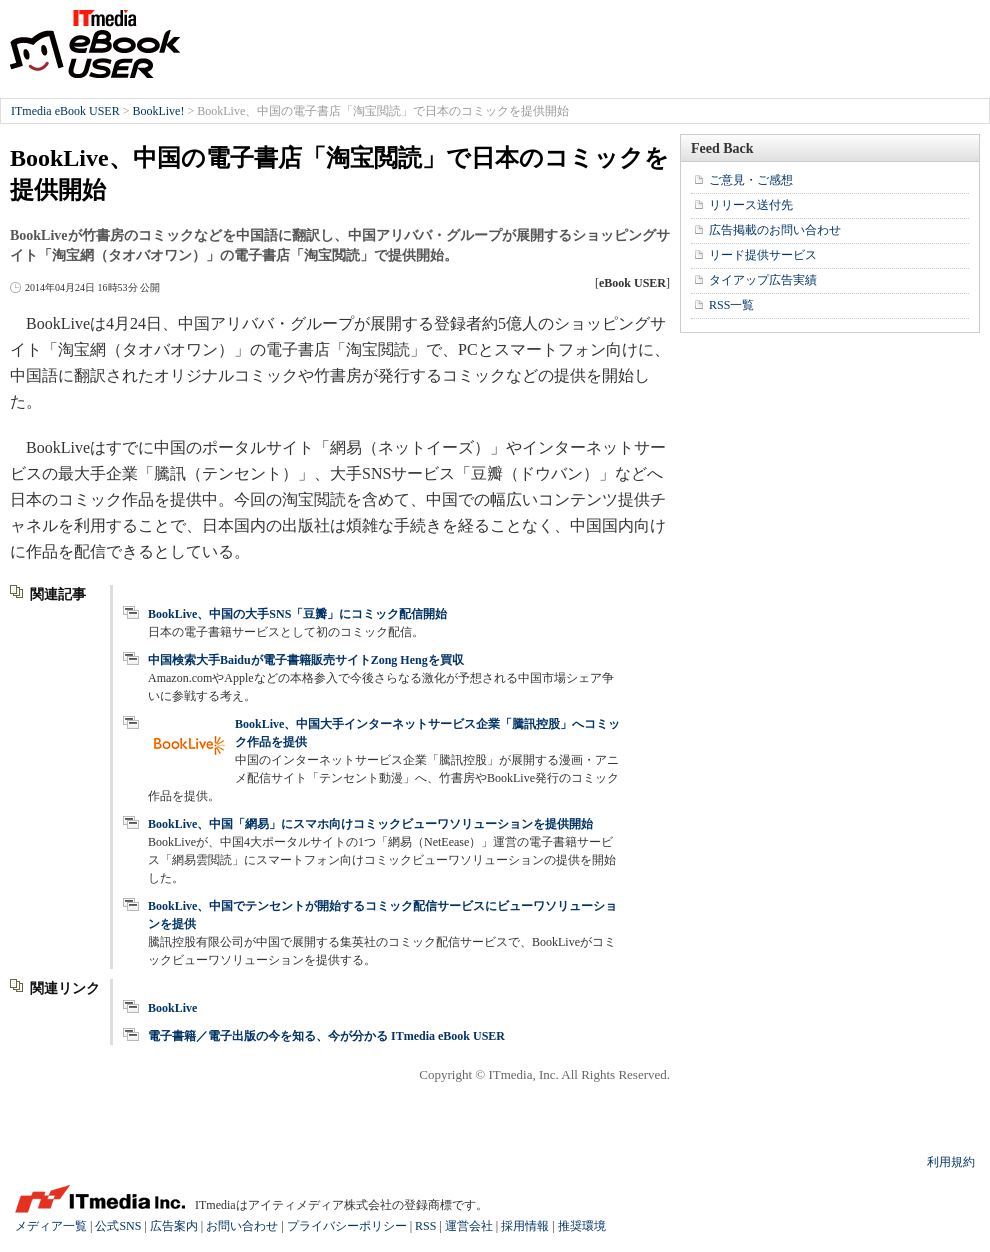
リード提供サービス (763, 255)
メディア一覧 (51, 1226)
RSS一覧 (731, 305)
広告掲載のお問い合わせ (775, 230)
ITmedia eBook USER (95, 44)
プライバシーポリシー (347, 1226)
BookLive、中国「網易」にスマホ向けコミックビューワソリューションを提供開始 (370, 824)
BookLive (172, 1008)
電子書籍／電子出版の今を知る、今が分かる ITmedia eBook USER (326, 1036)
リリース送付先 (751, 205)
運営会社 (469, 1226)
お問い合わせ (242, 1226)
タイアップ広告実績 (763, 280)
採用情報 (525, 1226)
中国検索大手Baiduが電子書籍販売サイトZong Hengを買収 (306, 660)
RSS (425, 1226)
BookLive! (158, 111)
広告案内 (174, 1226)
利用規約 (951, 1162)
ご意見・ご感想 (751, 180)
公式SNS (118, 1226)
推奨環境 (582, 1226)
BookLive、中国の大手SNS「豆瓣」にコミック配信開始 (297, 614)
